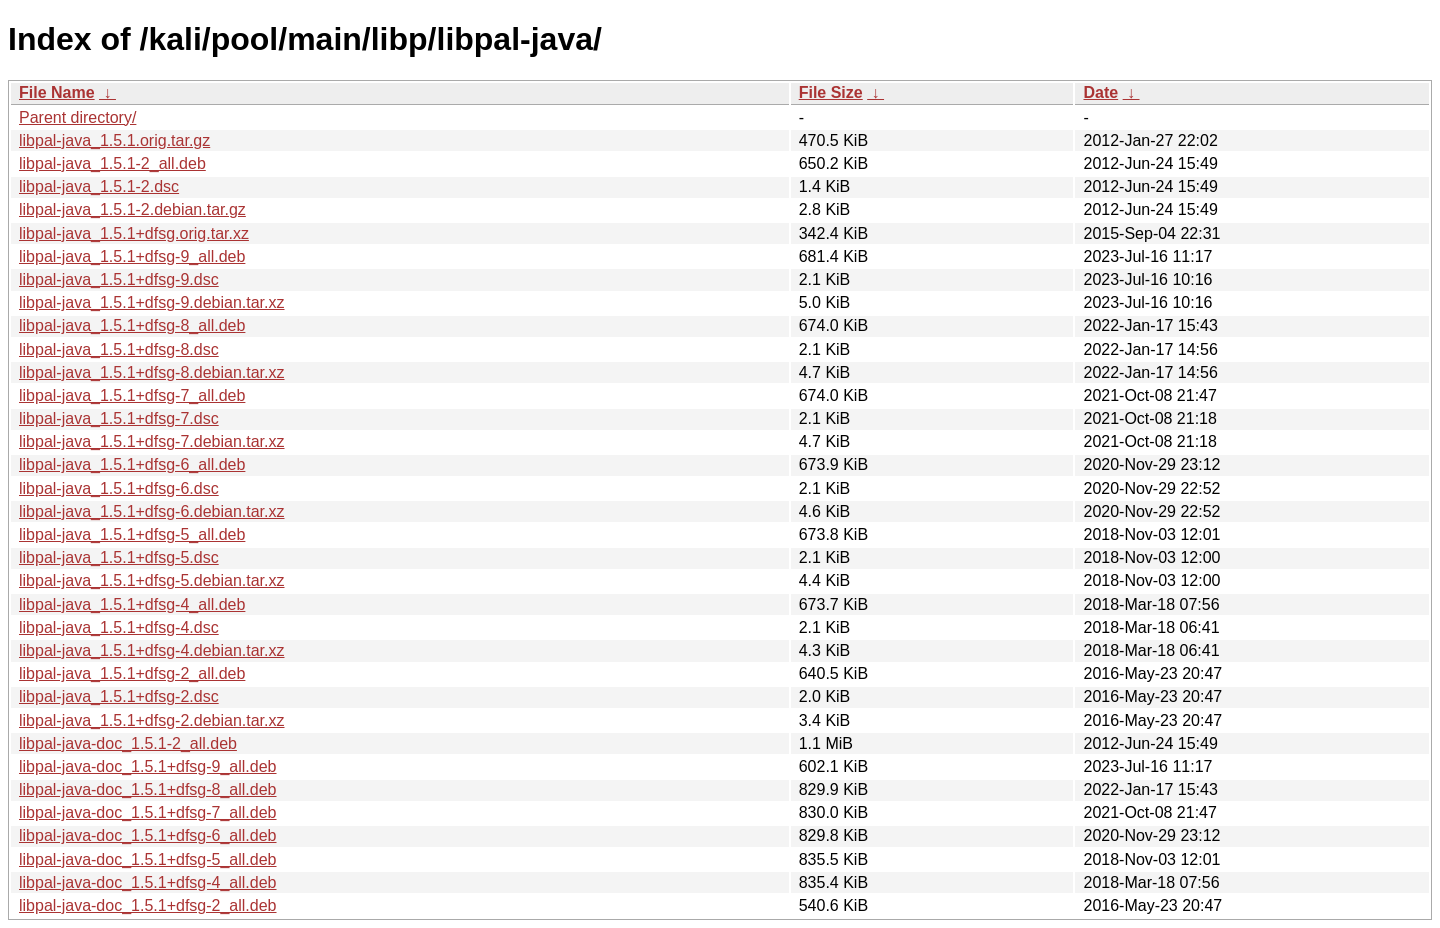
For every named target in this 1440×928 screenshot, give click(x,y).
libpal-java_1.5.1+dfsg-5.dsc (119, 557)
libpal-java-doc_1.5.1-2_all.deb (128, 743)
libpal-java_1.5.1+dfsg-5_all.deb (132, 534)
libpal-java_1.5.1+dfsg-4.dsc (119, 627)
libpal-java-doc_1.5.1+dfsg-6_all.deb (148, 835)
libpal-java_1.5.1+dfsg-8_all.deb (132, 325)
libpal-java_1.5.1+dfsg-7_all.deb (132, 395)
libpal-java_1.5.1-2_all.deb (112, 163)
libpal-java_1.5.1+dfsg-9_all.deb (132, 256)
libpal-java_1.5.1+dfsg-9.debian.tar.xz (152, 302)
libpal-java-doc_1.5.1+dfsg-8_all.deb (148, 789)
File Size (831, 92)
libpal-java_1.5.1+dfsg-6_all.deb (132, 464)
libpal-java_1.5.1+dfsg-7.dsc (119, 418)
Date (1100, 92)
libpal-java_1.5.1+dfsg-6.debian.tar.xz (152, 511)
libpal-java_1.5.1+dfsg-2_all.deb (132, 673)
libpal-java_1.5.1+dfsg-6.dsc (119, 488)
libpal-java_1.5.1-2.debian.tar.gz (132, 209)
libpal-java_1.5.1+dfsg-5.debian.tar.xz (152, 580)
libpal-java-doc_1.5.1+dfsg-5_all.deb (148, 859)
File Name (57, 92)
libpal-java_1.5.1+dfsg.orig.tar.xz (134, 233)
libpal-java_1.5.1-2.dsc (99, 186)
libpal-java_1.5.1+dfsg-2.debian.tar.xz (152, 720)
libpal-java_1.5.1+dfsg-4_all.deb (132, 604)
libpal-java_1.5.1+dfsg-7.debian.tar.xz (152, 441)
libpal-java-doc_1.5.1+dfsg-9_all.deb (148, 766)
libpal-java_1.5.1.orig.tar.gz (114, 140)
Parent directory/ (77, 117)
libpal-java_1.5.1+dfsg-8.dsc (119, 349)
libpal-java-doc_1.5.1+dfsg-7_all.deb (148, 812)
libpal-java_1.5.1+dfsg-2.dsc (119, 696)
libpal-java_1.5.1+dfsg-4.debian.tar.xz (152, 650)
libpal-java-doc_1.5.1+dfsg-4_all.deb (148, 882)
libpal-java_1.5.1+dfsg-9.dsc (119, 279)
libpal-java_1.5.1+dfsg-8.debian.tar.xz (152, 372)
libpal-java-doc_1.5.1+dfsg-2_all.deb (148, 905)
